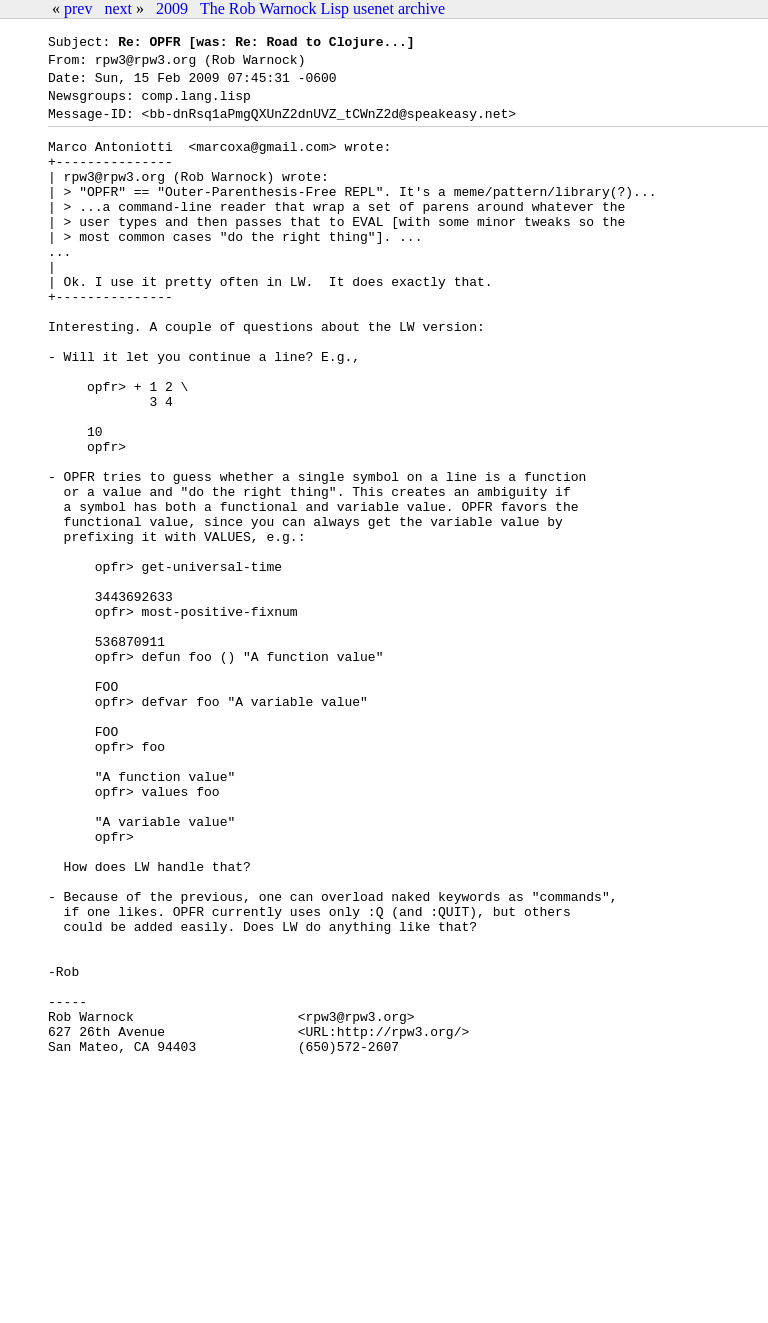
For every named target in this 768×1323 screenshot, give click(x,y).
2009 (172, 8)
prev (78, 8)
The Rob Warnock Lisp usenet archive (322, 8)
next (118, 8)
